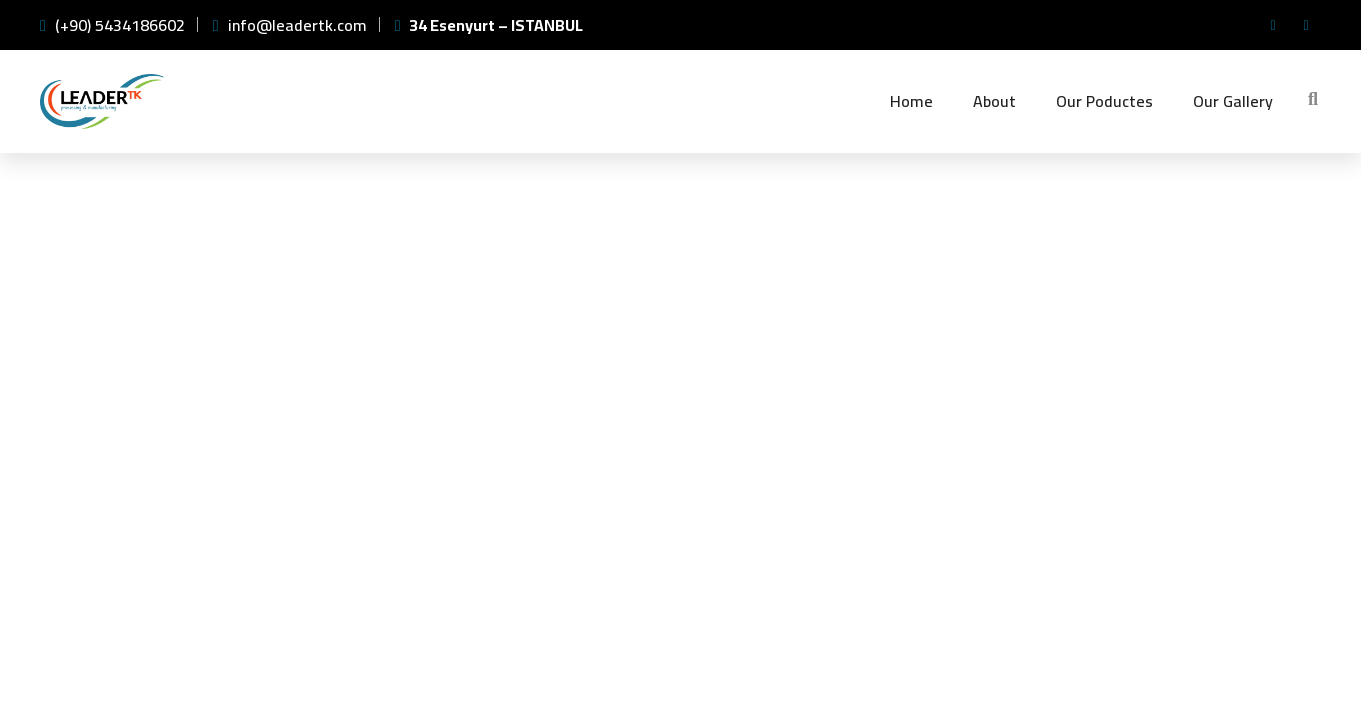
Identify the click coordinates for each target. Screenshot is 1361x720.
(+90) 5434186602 (112, 25)
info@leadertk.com (290, 25)
